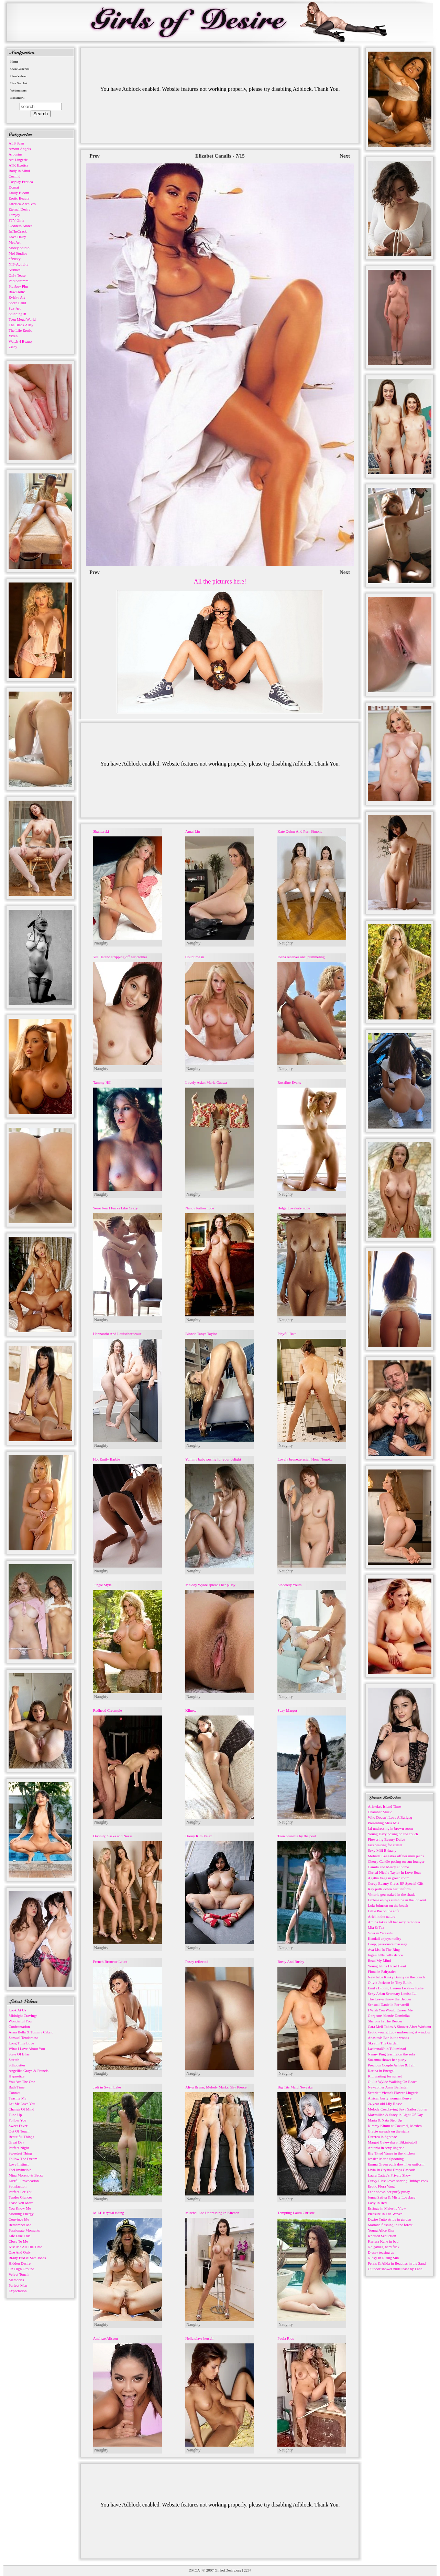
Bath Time (16, 2087)
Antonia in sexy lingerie (386, 2148)
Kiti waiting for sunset (385, 2076)
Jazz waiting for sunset (385, 1845)
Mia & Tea (376, 1927)
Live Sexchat (18, 83)
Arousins (15, 154)
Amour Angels (20, 149)
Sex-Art (15, 308)
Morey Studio (19, 248)
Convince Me (19, 2219)
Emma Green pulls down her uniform (396, 2164)
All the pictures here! (220, 581)
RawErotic (17, 292)
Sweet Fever (18, 2126)
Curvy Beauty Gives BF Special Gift (396, 1883)
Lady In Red (377, 2203)
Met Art (15, 242)
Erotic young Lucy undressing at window (399, 2032)
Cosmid (14, 176)
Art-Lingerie (18, 160)
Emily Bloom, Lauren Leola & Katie (396, 1988)
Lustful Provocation (24, 2181)
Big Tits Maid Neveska (294, 2087)
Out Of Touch (19, 2131)
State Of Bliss (19, 2054)
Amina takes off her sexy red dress (394, 1922)
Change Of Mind (21, 2109)
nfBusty (15, 259)
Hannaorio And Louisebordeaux (117, 1334)
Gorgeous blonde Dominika (389, 2015)
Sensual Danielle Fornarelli (388, 2004)
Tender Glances (20, 2197)
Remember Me (20, 2225)
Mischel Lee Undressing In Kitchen (212, 2213)
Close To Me (18, 2241)
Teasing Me (17, 2098)
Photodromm (18, 281)
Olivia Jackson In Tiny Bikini (390, 1982)
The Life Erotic (20, 330)
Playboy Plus (19, 286)
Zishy (13, 347)
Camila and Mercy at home (388, 1867)
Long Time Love (21, 2043)
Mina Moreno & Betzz (26, 2175)
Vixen (13, 336)
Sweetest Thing (20, 2153)
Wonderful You (20, 2021)
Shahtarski (101, 831)
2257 (247, 2570)
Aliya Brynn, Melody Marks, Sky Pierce (215, 2087)
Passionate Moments (24, 2230)
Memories (16, 2280)
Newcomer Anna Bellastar (388, 2087)
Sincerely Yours (289, 1585)
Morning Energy (21, 2214)
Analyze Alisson (105, 2338)
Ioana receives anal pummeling (300, 957)
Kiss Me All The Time (25, 2247)
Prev (94, 156)
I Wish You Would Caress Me (390, 2010)
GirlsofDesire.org (228, 2570)
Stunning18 (17, 314)
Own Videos (18, 76)
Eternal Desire (19, 209)
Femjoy (14, 215)
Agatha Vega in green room (388, 1878)
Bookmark (17, 97)
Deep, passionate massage (387, 1944)
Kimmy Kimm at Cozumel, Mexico (395, 2126)
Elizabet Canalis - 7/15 (220, 156)
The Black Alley (21, 325)
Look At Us (17, 2010)
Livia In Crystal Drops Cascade (392, 2170)
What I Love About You (27, 2048)
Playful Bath (286, 1334)
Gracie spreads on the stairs (388, 2131)
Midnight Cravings (23, 2015)
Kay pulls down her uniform (389, 1889)
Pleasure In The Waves (385, 2214)
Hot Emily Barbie (106, 1459)
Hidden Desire (20, 2263)
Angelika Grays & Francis (28, 2071)
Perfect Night (19, 2148)
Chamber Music (380, 1812)
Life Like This (19, 2236)
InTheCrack (18, 231)
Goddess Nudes (20, 226)
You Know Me (20, 2208)
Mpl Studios (18, 253)
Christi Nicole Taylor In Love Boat (394, 1872)
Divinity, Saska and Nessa (113, 1836)
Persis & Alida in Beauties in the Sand (397, 2263)
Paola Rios (285, 2338)
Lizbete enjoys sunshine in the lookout (397, 1900)
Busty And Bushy (290, 1961)
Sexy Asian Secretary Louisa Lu (392, 1993)
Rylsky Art (17, 297)
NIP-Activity (18, 264)
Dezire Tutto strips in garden (389, 2219)
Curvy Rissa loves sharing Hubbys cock (398, 2181)
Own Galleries (19, 69)
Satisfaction (17, 2186)
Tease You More (21, 2203)
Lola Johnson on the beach (388, 1905)
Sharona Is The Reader (385, 2021)
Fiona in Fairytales (382, 1971)
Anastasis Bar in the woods (388, 2037)
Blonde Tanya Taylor (201, 1334)
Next (345, 156)
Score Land (17, 303)
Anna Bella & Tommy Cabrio (31, 2032)
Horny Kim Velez (198, 1836)
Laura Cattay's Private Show (389, 2175)
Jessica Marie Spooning (386, 2159)
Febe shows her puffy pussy (389, 2192)
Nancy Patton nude (199, 1208)
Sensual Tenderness (23, 2037)
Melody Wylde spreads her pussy (210, 1585)
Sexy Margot (287, 1710)
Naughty (101, 943)
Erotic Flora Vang (381, 2186)
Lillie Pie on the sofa (383, 1911)
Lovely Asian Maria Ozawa (206, 1082)
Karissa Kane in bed (383, 2241)
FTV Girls (16, 220)
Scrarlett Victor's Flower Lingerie (393, 2093)
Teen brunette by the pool (296, 1836)
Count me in (194, 957)
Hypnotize (16, 2076)
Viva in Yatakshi (380, 1933)
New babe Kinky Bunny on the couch (396, 1977)
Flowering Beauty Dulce (386, 1839)
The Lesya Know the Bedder (389, 1999)
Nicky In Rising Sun (383, 2258)
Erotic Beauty (19, 198)
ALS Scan (16, 143)
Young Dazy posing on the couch (393, 1834)
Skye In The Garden (383, 2043)
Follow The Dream (23, 2159)
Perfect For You (20, 2192)
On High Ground (21, 2269)
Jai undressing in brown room (390, 1828)
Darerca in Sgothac (382, 2137)
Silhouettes (17, 2065)
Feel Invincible (20, 2170)
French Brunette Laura (110, 1961)
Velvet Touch (19, 2274)
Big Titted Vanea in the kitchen (391, 2153)
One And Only (20, 2252)
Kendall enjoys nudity (384, 1938)
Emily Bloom (19, 193)
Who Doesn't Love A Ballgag (390, 1817)
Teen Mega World (22, 319)
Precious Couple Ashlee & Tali (391, 2065)
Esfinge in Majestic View (387, 2208)
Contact (14, 2093)
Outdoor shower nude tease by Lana (395, 2269)
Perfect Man (18, 2285)
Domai (14, 187)
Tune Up (15, 2115)
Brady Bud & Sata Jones (27, 2258)
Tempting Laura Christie (296, 2213)
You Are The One (22, 2082)
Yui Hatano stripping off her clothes (120, 957)
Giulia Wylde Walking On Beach (393, 2082)
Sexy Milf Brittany (382, 1850)
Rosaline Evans (289, 1082)
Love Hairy (17, 237)
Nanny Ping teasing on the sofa (391, 2054)
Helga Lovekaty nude (293, 1208)
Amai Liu (192, 831)
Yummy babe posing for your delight (213, 1459)
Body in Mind (19, 171)
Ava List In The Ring (384, 1949)
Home (14, 61)
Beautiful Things (21, 2137)
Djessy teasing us (381, 2252)
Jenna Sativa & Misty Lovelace (391, 2197)
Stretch (14, 2059)
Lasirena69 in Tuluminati (387, 2048)
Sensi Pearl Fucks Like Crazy (115, 1208)
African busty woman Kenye (389, 2098)
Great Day (16, 2142)
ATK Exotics (18, 165)
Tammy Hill (102, 1082)
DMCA (194, 2570)
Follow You (17, 2120)
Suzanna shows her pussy (387, 2059)
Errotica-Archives (22, 204)
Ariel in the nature (381, 1916)
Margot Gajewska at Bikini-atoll (392, 2142)
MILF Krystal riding (108, 2213)
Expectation (18, 2291)
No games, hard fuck (383, 2247)
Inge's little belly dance (385, 1955)
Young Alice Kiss (381, 2230)
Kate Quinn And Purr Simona (299, 831)
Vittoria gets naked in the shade (391, 1894)
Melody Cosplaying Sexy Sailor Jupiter (398, 2109)
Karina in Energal (381, 2071)
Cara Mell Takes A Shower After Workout (399, 2026)
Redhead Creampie (107, 1710)
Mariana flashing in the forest (390, 2225)
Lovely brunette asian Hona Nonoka (304, 1459)
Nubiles (14, 270)
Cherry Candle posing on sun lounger (396, 1861)
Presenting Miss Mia (383, 1823)
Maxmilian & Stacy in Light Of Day (395, 2115)
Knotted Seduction (382, 2236)
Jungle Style (102, 1585)
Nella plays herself (199, 2338)
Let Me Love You (22, 2104)
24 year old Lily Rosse (385, 2104)
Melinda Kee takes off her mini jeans (396, 1856)
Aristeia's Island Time (384, 1806)
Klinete (190, 1710)
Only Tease (17, 275)
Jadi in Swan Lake (107, 2087)
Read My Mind (379, 1960)
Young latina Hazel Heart (387, 1966)
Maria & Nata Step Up (385, 2120)
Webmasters (18, 90)
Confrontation (19, 2026)
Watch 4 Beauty (21, 341)
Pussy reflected (196, 1961)
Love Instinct (19, 2164)
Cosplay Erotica (21, 182)
